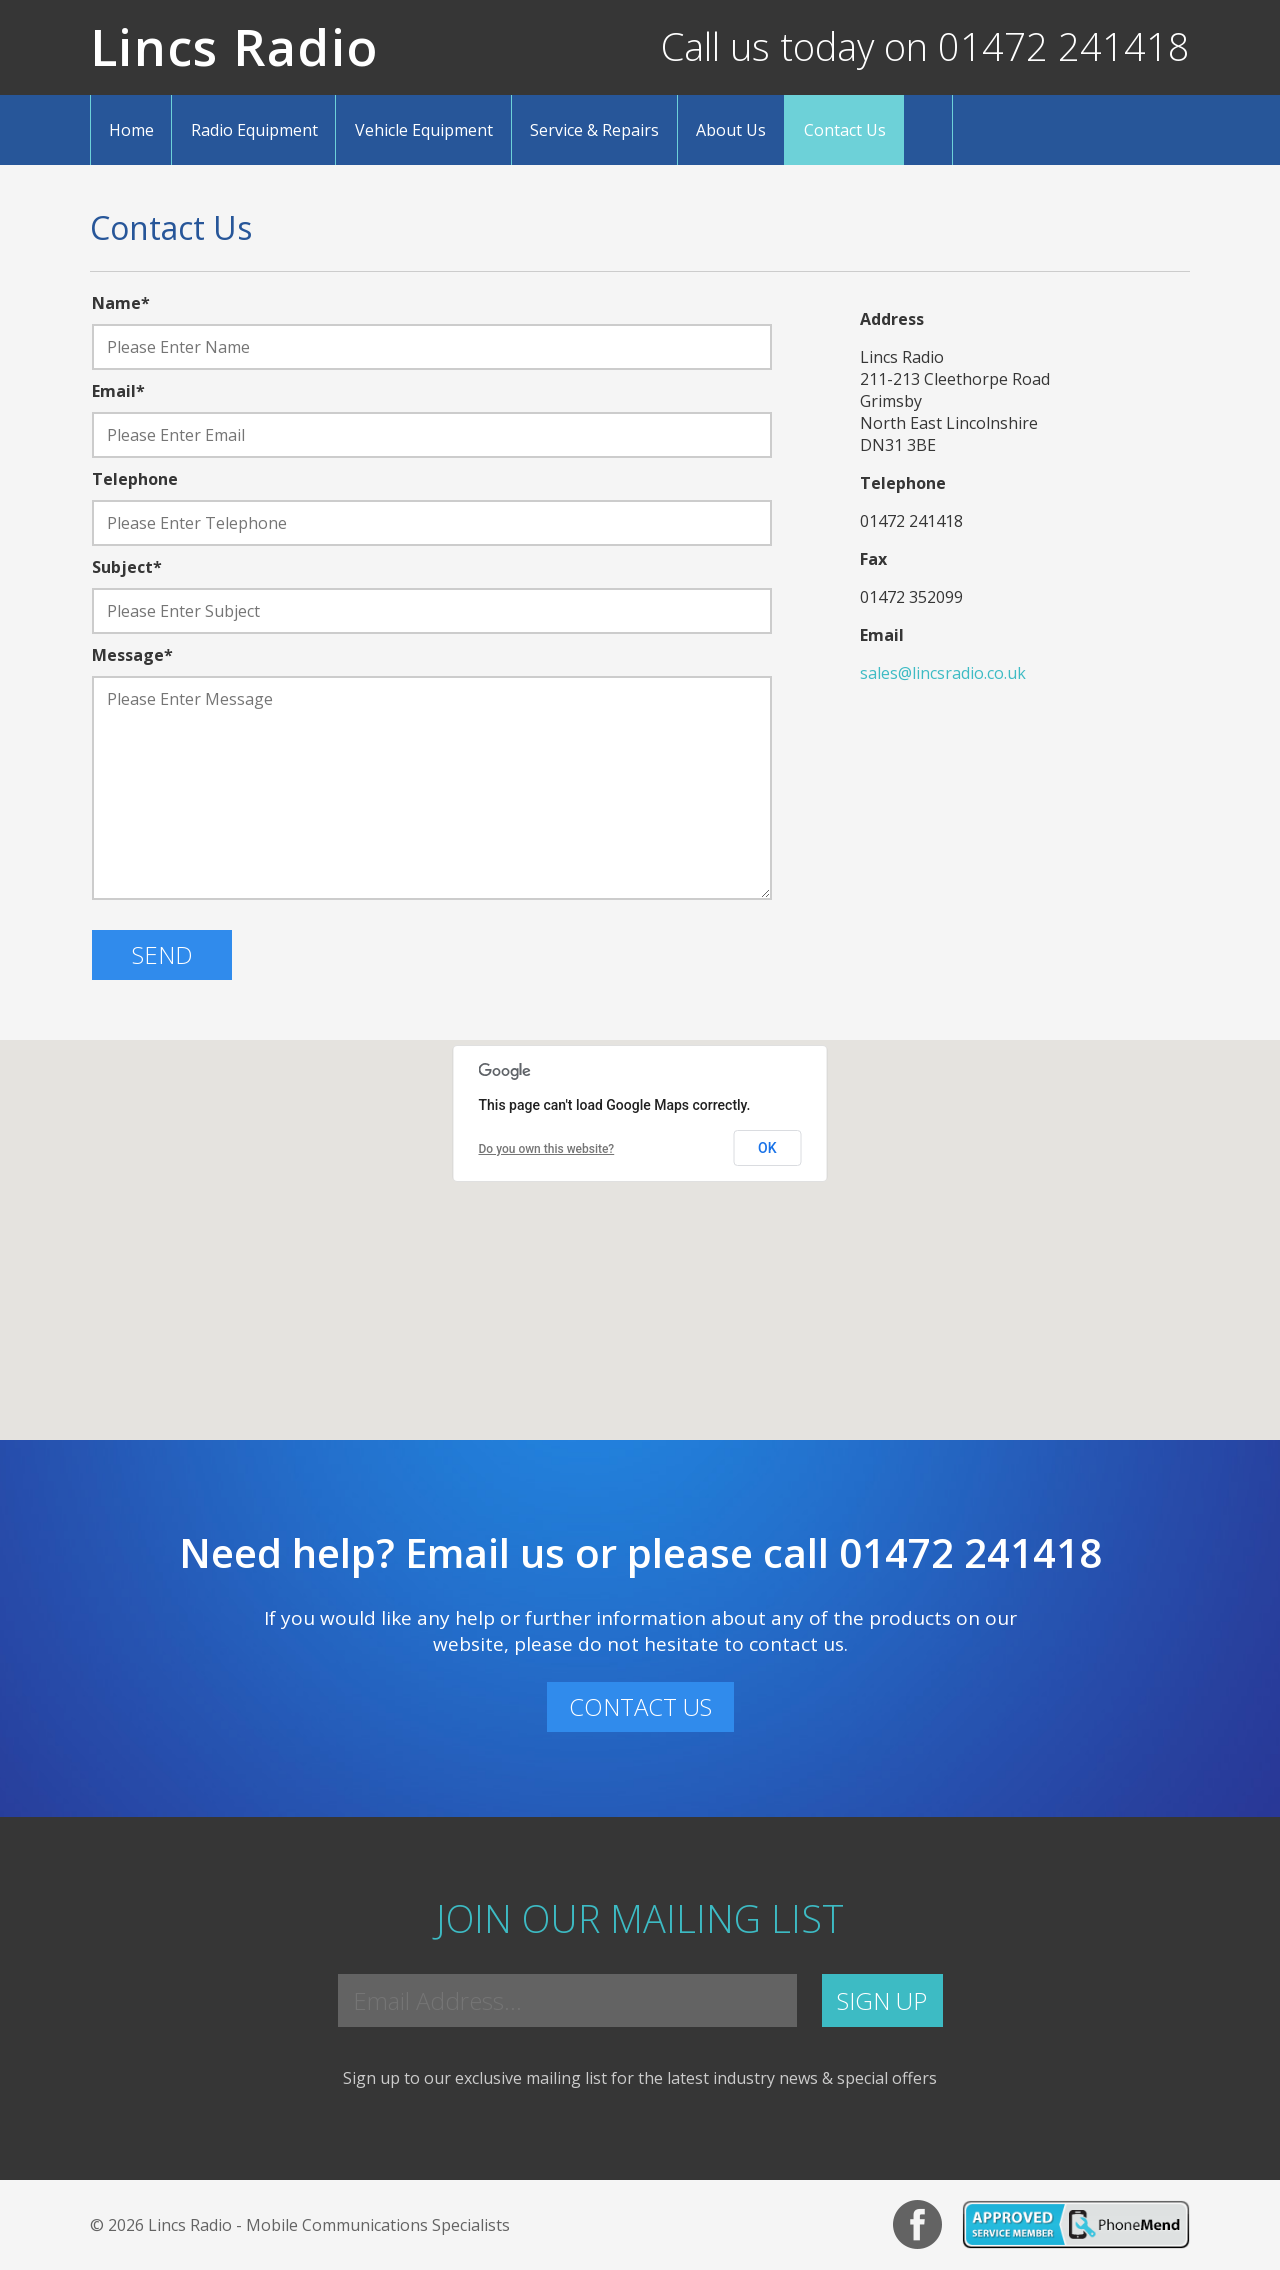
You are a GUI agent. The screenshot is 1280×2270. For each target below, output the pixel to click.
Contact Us (845, 130)
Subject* (127, 567)
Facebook (917, 2224)
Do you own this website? (547, 1149)
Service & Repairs (594, 130)
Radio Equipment (254, 130)
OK (767, 1148)
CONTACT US (640, 1706)
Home (131, 130)
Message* (132, 655)
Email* (118, 391)
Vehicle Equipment (424, 130)
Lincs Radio (234, 47)
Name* (121, 303)
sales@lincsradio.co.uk (943, 673)
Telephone (135, 479)
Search (928, 130)
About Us (731, 130)
